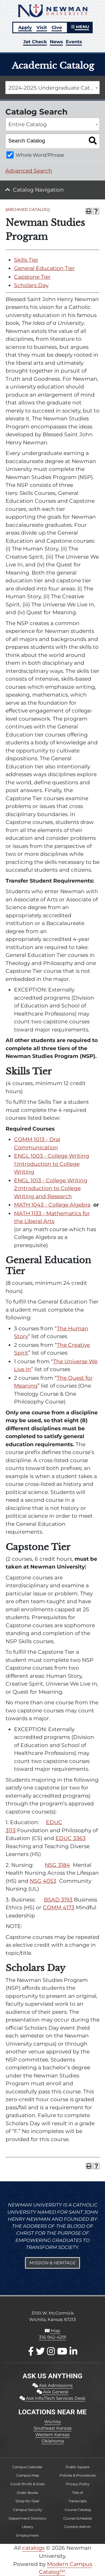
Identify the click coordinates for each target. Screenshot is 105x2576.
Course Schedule (77, 2518)
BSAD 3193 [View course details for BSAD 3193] (58, 1899)
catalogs (33, 2547)
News (56, 41)
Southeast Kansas (53, 2428)
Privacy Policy (78, 2484)
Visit (41, 27)
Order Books (27, 2493)
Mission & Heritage (52, 2262)
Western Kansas (52, 2434)
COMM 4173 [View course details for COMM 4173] (58, 1907)
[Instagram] (51, 2351)
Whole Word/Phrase (40, 155)
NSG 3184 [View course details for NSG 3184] (57, 1865)
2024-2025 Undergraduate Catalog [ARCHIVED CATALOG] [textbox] (54, 88)
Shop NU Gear (27, 2501)
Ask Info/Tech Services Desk (52, 2398)
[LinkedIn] (73, 2351)
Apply (25, 27)
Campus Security (27, 2510)
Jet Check (35, 41)
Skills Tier (26, 260)
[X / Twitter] (40, 2351)
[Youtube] (62, 2351)
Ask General (52, 2391)
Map (52, 2330)
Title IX (77, 2493)
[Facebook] (31, 2351)
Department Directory (27, 2518)
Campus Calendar (27, 2467)
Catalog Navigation (38, 190)
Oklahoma (52, 2441)
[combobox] (52, 87)
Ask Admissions (52, 2385)
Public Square (77, 2467)
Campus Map (27, 2475)
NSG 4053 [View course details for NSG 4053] (43, 1881)
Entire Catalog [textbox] (27, 124)
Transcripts (77, 2501)
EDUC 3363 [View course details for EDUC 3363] (70, 1838)
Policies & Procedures (77, 2475)
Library (27, 2527)
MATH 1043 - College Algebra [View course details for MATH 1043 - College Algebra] (52, 1205)
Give (57, 27)
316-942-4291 (52, 2337)
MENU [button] (80, 26)
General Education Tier (44, 268)
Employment (27, 2535)
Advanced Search (28, 171)
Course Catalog (78, 2510)
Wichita (52, 2421)
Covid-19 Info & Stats (27, 2484)
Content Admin (77, 2527)
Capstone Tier (32, 277)
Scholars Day (31, 285)
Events (74, 41)
